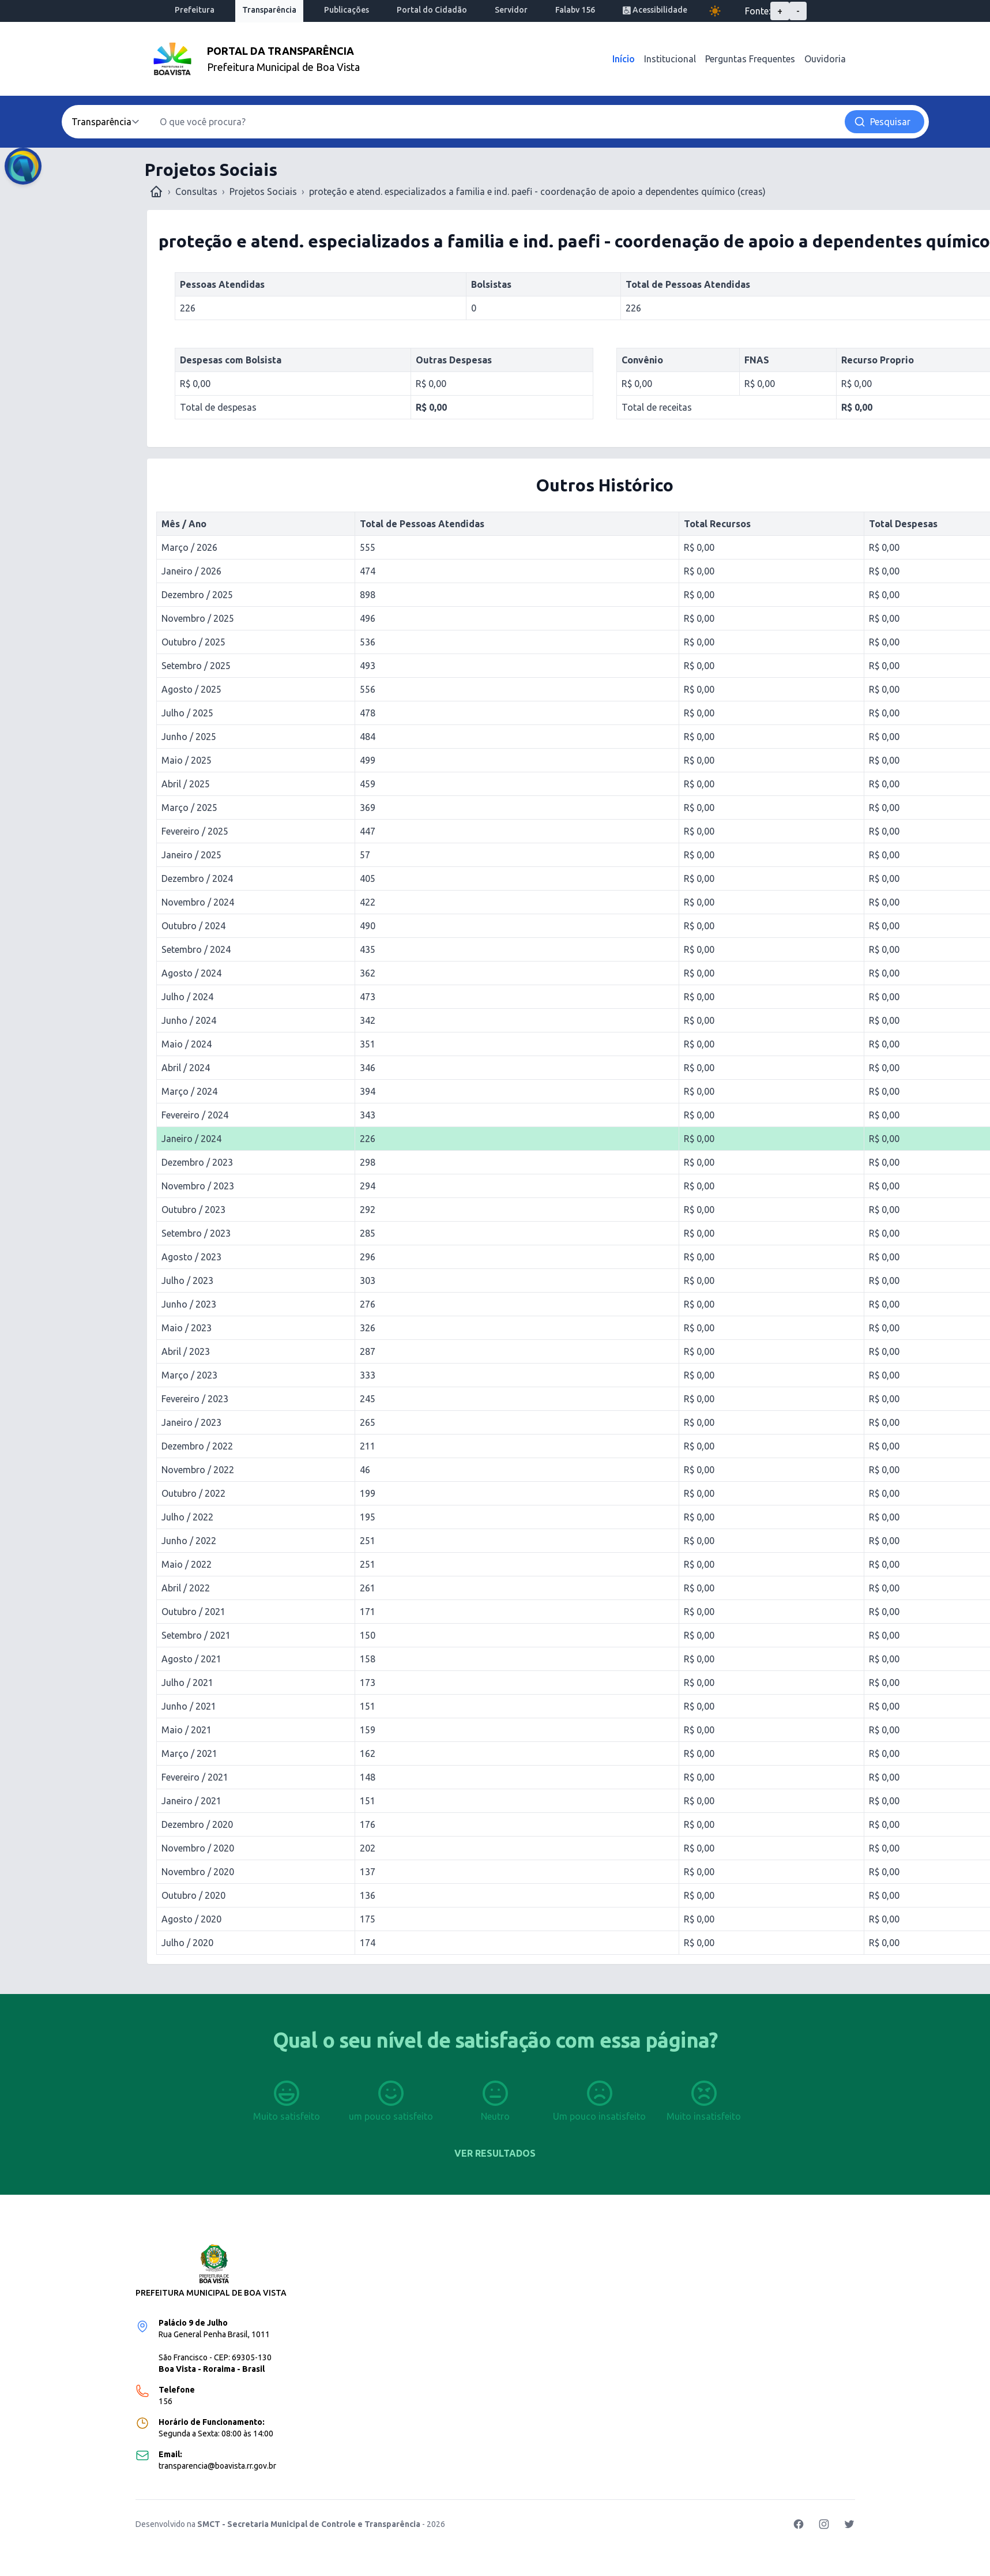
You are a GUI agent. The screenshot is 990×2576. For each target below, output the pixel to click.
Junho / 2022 (188, 1540)
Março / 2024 (189, 1091)
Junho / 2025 (188, 736)
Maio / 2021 (186, 1730)
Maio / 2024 (186, 1044)
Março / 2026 (189, 547)
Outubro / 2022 (193, 1493)
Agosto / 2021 (191, 1659)
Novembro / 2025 (197, 618)
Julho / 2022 (187, 1517)
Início (623, 59)
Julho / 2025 (187, 713)
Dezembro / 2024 (197, 878)
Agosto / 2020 (191, 1919)
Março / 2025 (189, 807)
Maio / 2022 (186, 1564)
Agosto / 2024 (191, 973)
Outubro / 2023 (193, 1209)
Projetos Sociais (263, 191)
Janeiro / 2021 (191, 1801)
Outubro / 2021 (193, 1611)
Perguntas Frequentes (750, 59)
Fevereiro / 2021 (194, 1777)
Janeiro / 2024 (191, 1138)
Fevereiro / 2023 (194, 1399)
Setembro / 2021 (196, 1635)
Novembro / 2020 (197, 1848)
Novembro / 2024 (197, 902)
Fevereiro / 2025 (194, 831)
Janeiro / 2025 (191, 855)
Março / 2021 (189, 1753)
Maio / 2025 (186, 760)
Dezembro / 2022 (197, 1446)
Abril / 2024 (185, 1067)
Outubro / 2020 (193, 1895)
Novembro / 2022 (197, 1470)
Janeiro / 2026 (191, 571)
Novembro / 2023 (197, 1186)
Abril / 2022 (185, 1588)
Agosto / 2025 (191, 689)
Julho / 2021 (187, 1682)
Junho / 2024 (188, 1020)
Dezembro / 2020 (197, 1824)
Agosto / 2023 (191, 1257)
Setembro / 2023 (196, 1233)
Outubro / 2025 (193, 642)
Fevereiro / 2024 (194, 1115)
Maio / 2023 (186, 1328)
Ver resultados (495, 2153)
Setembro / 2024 (196, 949)
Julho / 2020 (187, 1942)
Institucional (670, 59)
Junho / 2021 (188, 1706)
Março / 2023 (189, 1375)
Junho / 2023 (188, 1304)
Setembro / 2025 (196, 665)
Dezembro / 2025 (197, 594)
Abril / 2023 (185, 1351)
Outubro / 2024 (193, 926)
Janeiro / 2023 (191, 1422)
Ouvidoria (825, 59)
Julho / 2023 (187, 1280)
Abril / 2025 (185, 784)
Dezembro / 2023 (197, 1162)
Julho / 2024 (187, 997)
